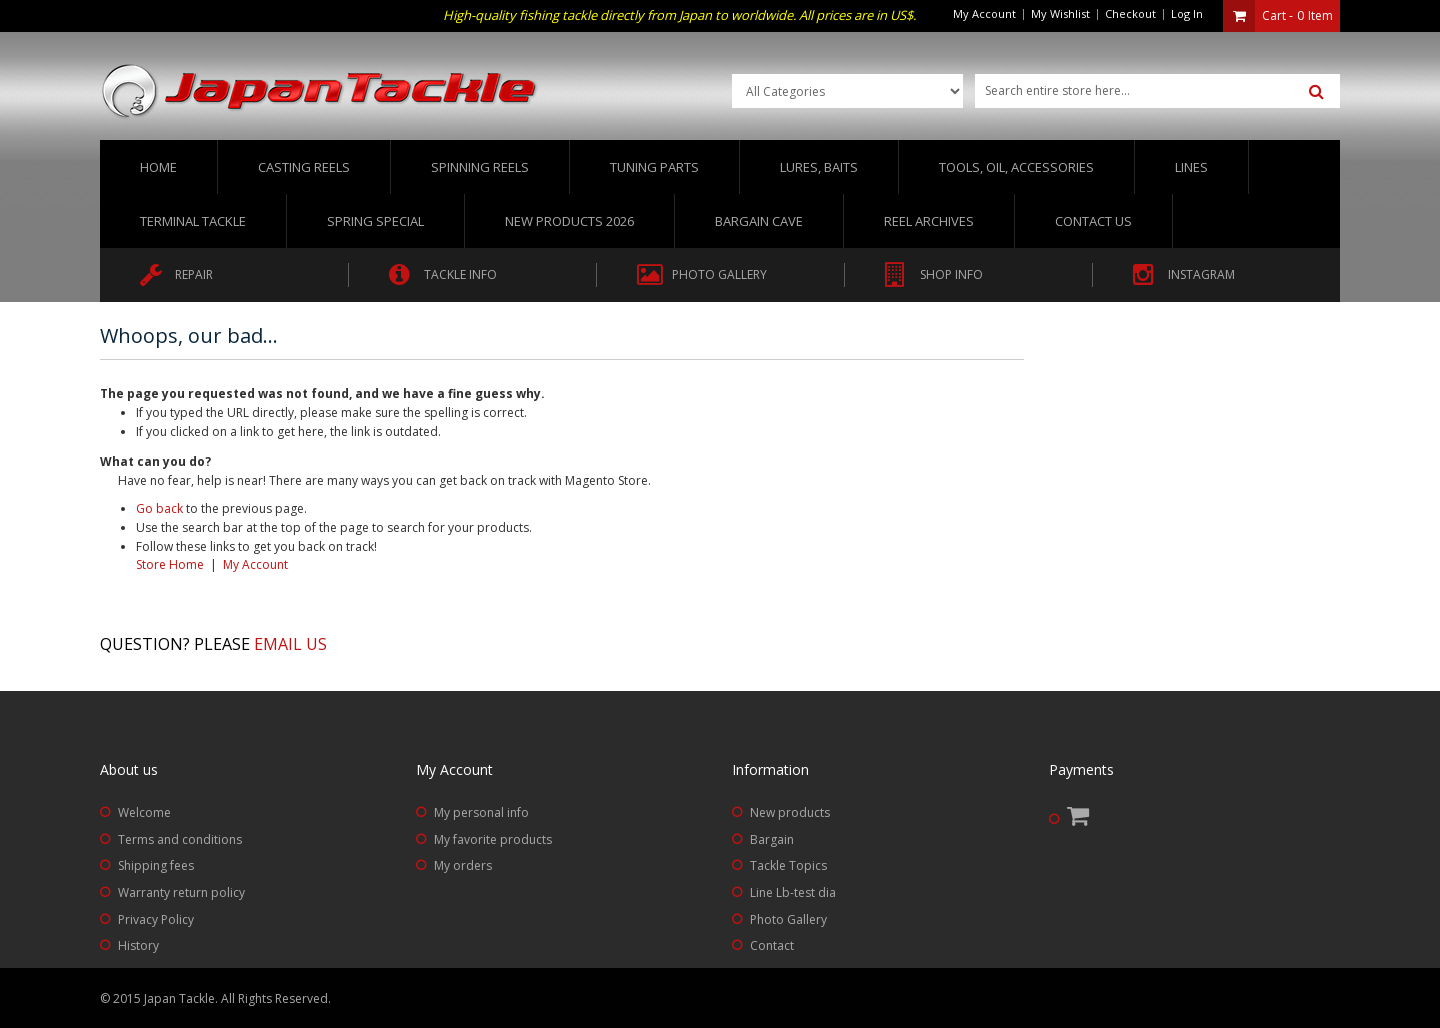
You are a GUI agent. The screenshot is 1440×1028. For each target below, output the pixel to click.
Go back (159, 508)
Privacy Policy (156, 919)
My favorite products (493, 839)
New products (790, 812)
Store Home (170, 564)
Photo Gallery (788, 919)
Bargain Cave (759, 221)
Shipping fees (156, 865)
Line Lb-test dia (793, 892)
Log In (1187, 13)
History (138, 945)
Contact (772, 945)
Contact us (1093, 221)
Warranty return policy (181, 892)
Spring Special (375, 221)
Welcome (144, 812)
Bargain (772, 839)
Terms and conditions (180, 839)
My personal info (481, 812)
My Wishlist (1060, 13)
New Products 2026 (569, 221)
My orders (463, 865)
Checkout (1130, 13)
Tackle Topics (788, 865)
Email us (290, 644)
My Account (984, 13)
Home (158, 167)
